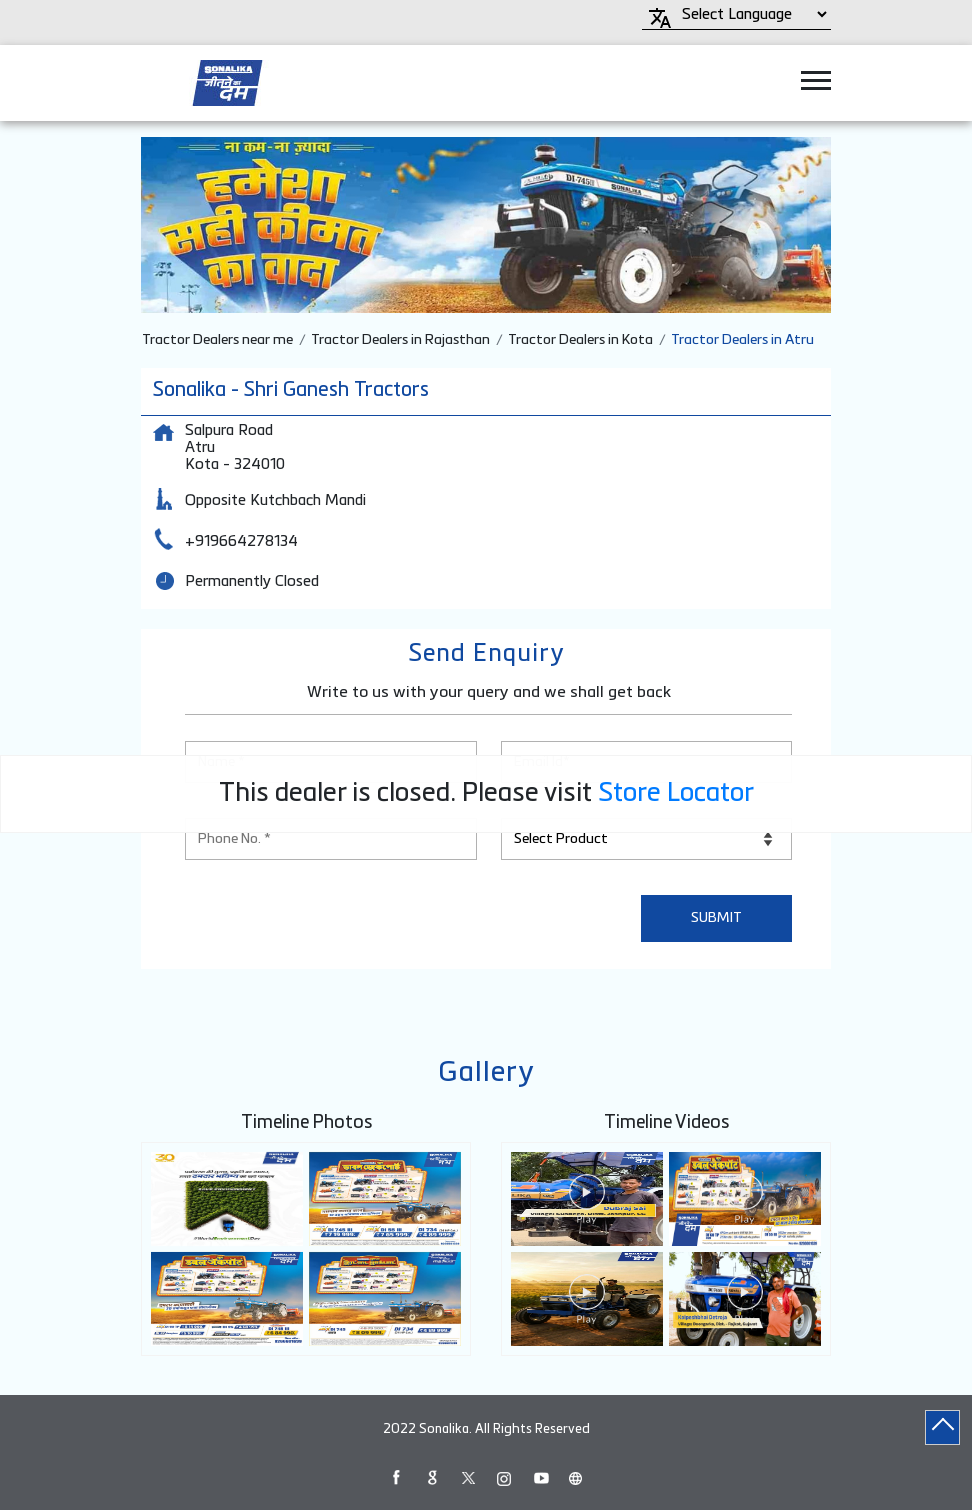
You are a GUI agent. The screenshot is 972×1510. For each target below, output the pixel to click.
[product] (647, 839)
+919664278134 (241, 541)
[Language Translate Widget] (751, 14)
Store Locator (676, 794)
